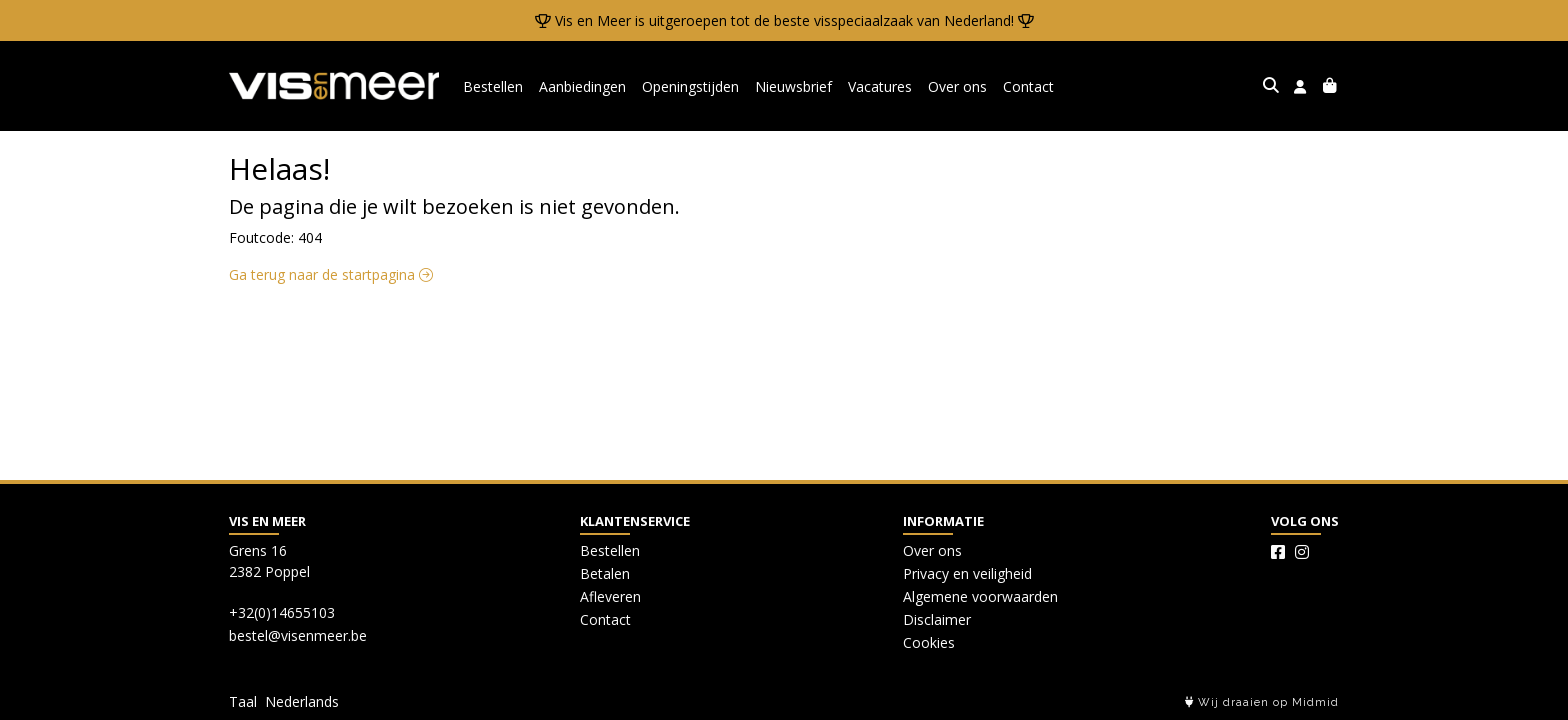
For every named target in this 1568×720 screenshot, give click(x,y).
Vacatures (880, 86)
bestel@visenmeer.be (298, 635)
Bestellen (493, 86)
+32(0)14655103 (282, 612)
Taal (243, 701)
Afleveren (610, 596)
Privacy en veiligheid (967, 573)
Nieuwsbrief (793, 86)
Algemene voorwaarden (980, 596)
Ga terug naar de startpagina (331, 274)
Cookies (929, 642)
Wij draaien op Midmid (1262, 702)
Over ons (957, 86)
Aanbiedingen (582, 86)
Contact (1028, 86)
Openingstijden (690, 86)
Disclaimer (937, 619)
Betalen (605, 573)
